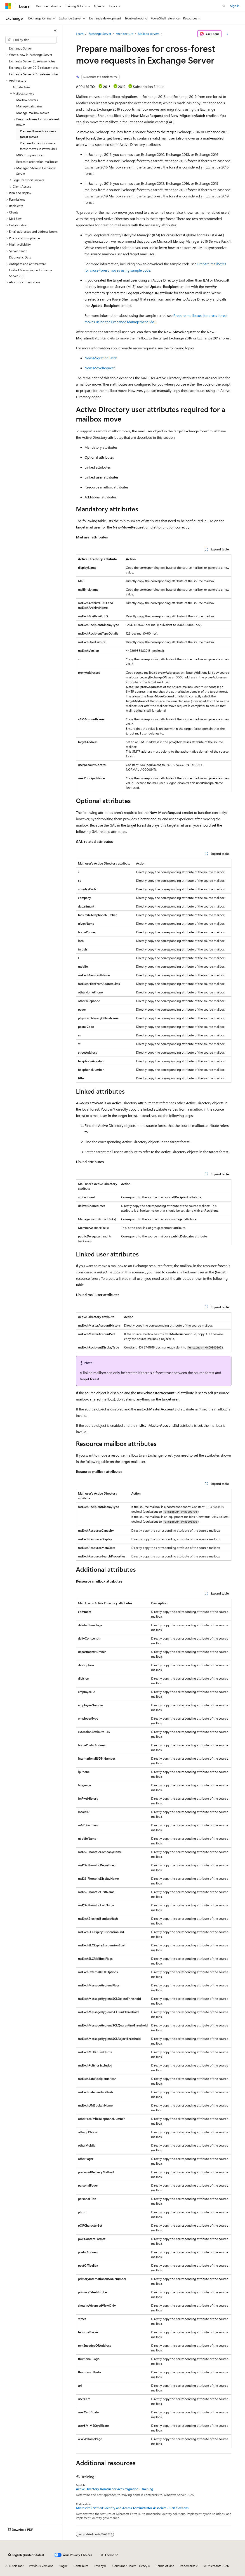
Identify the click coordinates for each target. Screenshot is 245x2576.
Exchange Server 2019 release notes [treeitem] (33, 67)
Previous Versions (41, 2566)
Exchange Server (99, 33)
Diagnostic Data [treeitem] (20, 257)
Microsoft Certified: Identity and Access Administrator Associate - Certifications (132, 2508)
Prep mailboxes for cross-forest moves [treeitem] (38, 134)
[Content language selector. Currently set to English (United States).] (26, 2555)
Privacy (99, 2566)
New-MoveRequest (100, 367)
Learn (80, 33)
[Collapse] (55, 30)
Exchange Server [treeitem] (20, 48)
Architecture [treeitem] (21, 87)
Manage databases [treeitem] (29, 106)
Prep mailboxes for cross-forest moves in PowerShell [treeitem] (38, 146)
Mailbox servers (148, 33)
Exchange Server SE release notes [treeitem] (32, 61)
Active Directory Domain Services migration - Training (114, 2489)
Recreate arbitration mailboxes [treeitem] (37, 161)
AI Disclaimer (14, 2566)
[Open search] (223, 6)
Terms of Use (165, 2566)
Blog (62, 2566)
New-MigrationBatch (101, 357)
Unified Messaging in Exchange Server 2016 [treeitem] (30, 273)
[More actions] (227, 34)
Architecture (124, 33)
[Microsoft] (8, 6)
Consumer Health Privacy (129, 2566)
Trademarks (187, 2566)
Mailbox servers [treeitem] (27, 100)
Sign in (235, 6)
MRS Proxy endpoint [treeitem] (30, 155)
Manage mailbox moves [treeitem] (32, 113)
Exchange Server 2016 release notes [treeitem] (33, 74)
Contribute (80, 2566)
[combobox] (31, 39)
